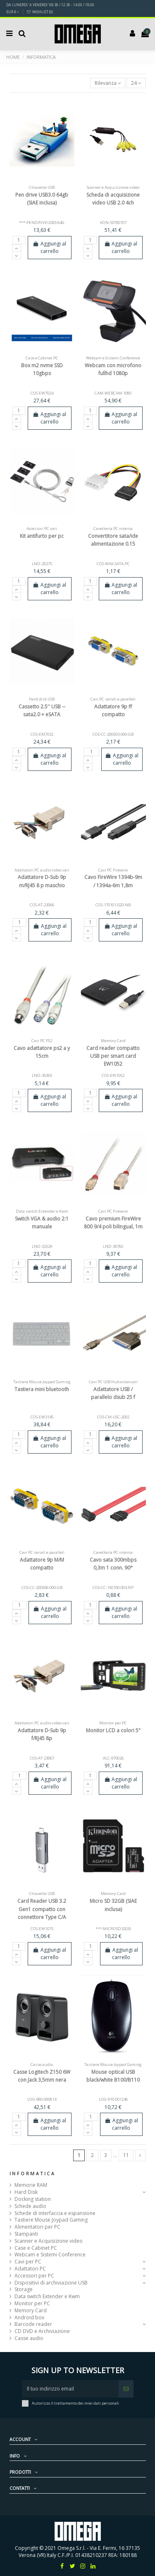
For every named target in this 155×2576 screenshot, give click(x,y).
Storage (23, 2289)
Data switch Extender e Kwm (47, 2296)
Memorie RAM (30, 2185)
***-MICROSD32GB (113, 1928)
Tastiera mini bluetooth (41, 1389)
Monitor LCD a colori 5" (113, 1730)
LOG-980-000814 (41, 2099)
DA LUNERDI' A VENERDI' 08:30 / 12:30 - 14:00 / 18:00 (50, 4)
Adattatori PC (30, 2268)
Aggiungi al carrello (49, 247)
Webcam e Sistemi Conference (50, 2254)
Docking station (32, 2199)
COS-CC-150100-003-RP (113, 1587)
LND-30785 (113, 1246)
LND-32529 (42, 1246)
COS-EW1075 (42, 1928)
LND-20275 (42, 563)
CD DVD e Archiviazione (42, 2331)
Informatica (33, 2173)
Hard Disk (26, 2192)
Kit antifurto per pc (42, 535)
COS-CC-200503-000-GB (113, 734)
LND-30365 (42, 1075)
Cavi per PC (27, 2261)
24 (136, 83)
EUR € (12, 11)
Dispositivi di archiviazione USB (51, 2283)
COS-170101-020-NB (113, 905)
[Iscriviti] (126, 2389)
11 (126, 2155)
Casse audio (28, 2338)
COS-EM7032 (42, 734)
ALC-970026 (113, 1758)
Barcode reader (33, 2324)
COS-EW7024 (42, 393)
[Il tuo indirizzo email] (70, 2389)
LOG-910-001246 (113, 2099)
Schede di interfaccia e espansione (54, 2213)
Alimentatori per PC (37, 2227)
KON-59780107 (113, 222)
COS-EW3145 (42, 1417)
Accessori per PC (34, 2276)
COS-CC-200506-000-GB (41, 1587)
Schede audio (30, 2206)
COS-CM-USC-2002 (113, 1417)
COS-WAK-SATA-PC (113, 563)
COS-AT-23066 (42, 905)
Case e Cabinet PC (35, 2248)
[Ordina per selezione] (107, 83)
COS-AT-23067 (42, 1758)
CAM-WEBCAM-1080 (113, 393)
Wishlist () (39, 11)
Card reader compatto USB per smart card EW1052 (113, 1056)
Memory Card (30, 2310)
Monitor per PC (32, 2303)
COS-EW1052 (113, 1075)
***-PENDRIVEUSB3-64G (41, 222)
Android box (29, 2317)
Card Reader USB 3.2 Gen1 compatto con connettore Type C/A (41, 1908)
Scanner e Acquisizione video (48, 2241)
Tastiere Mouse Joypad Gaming (51, 2220)
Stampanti (26, 2234)
